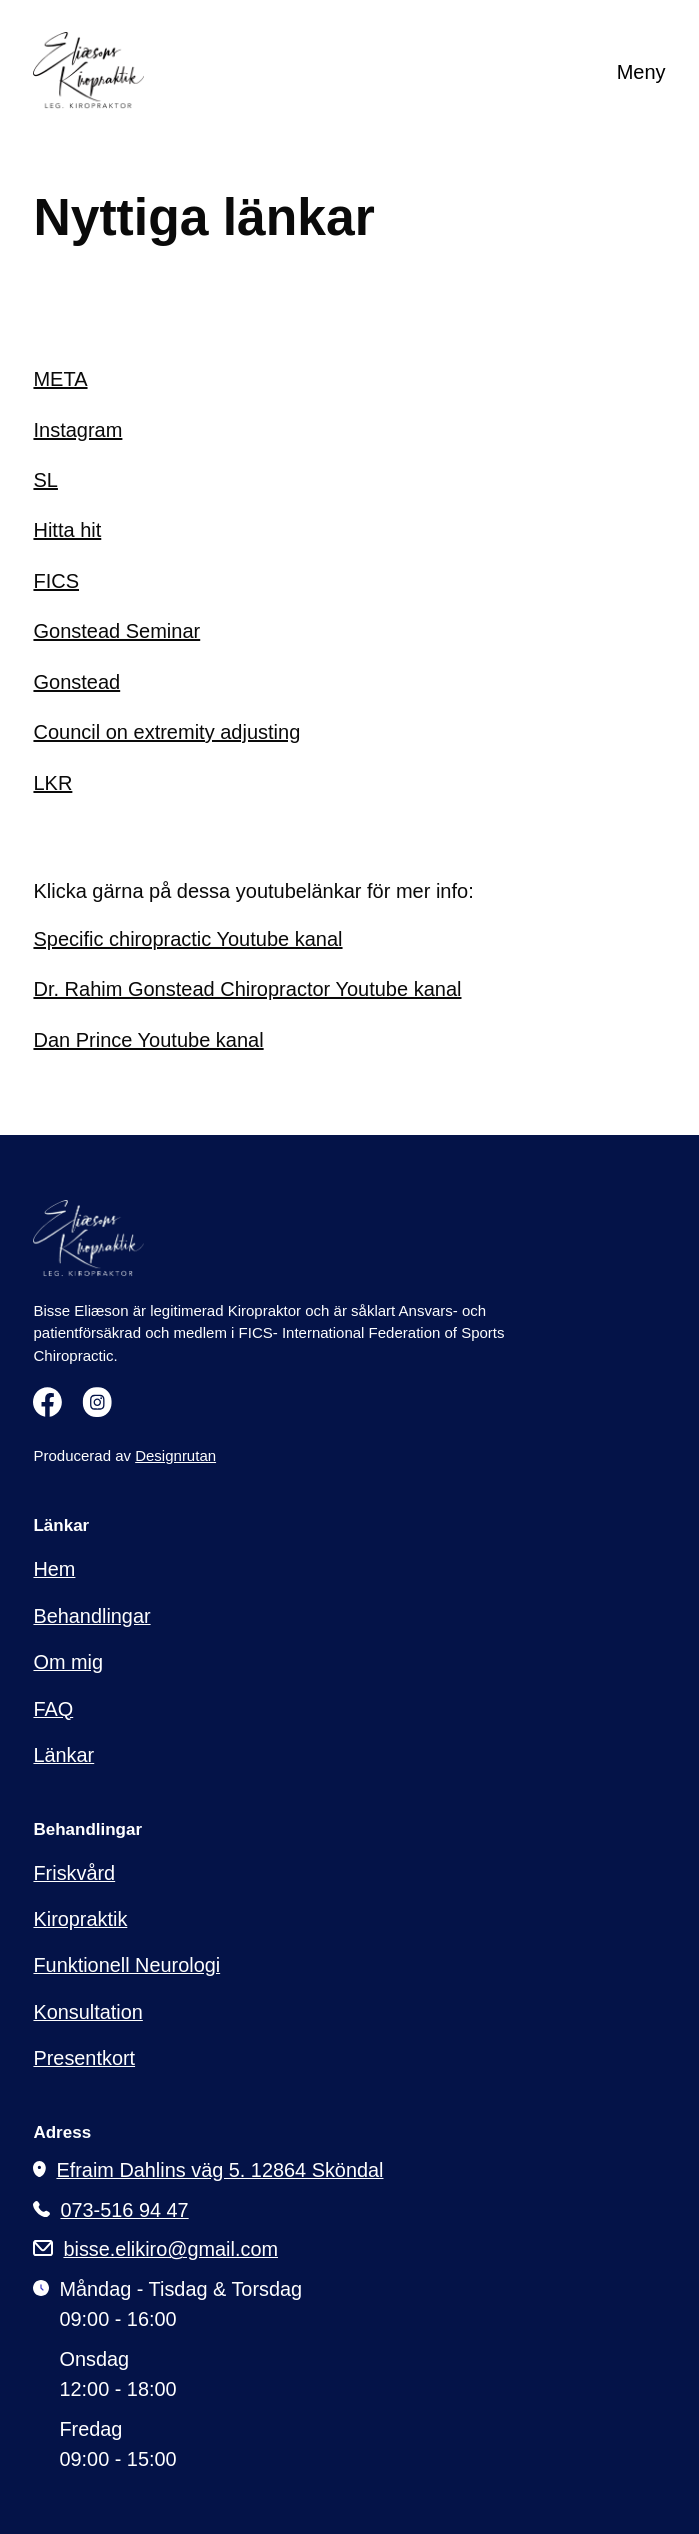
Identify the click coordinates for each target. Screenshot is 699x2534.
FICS (56, 581)
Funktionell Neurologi (126, 1965)
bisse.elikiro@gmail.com (170, 2250)
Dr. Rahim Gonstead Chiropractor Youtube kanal (247, 989)
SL (45, 480)
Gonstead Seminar (116, 631)
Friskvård (74, 1873)
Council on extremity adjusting (166, 732)
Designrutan (175, 1455)
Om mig (68, 1662)
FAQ (53, 1709)
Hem (54, 1569)
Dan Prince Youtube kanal (148, 1040)
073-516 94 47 (124, 2211)
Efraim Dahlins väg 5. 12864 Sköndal (219, 2171)
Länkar (63, 1755)
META (60, 379)
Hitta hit (67, 530)
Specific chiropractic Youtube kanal (187, 939)
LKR (52, 783)
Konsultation (87, 2012)
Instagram (77, 430)
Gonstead (76, 682)
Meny (641, 72)
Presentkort (84, 2058)
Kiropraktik (80, 1919)
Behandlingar (91, 1616)
